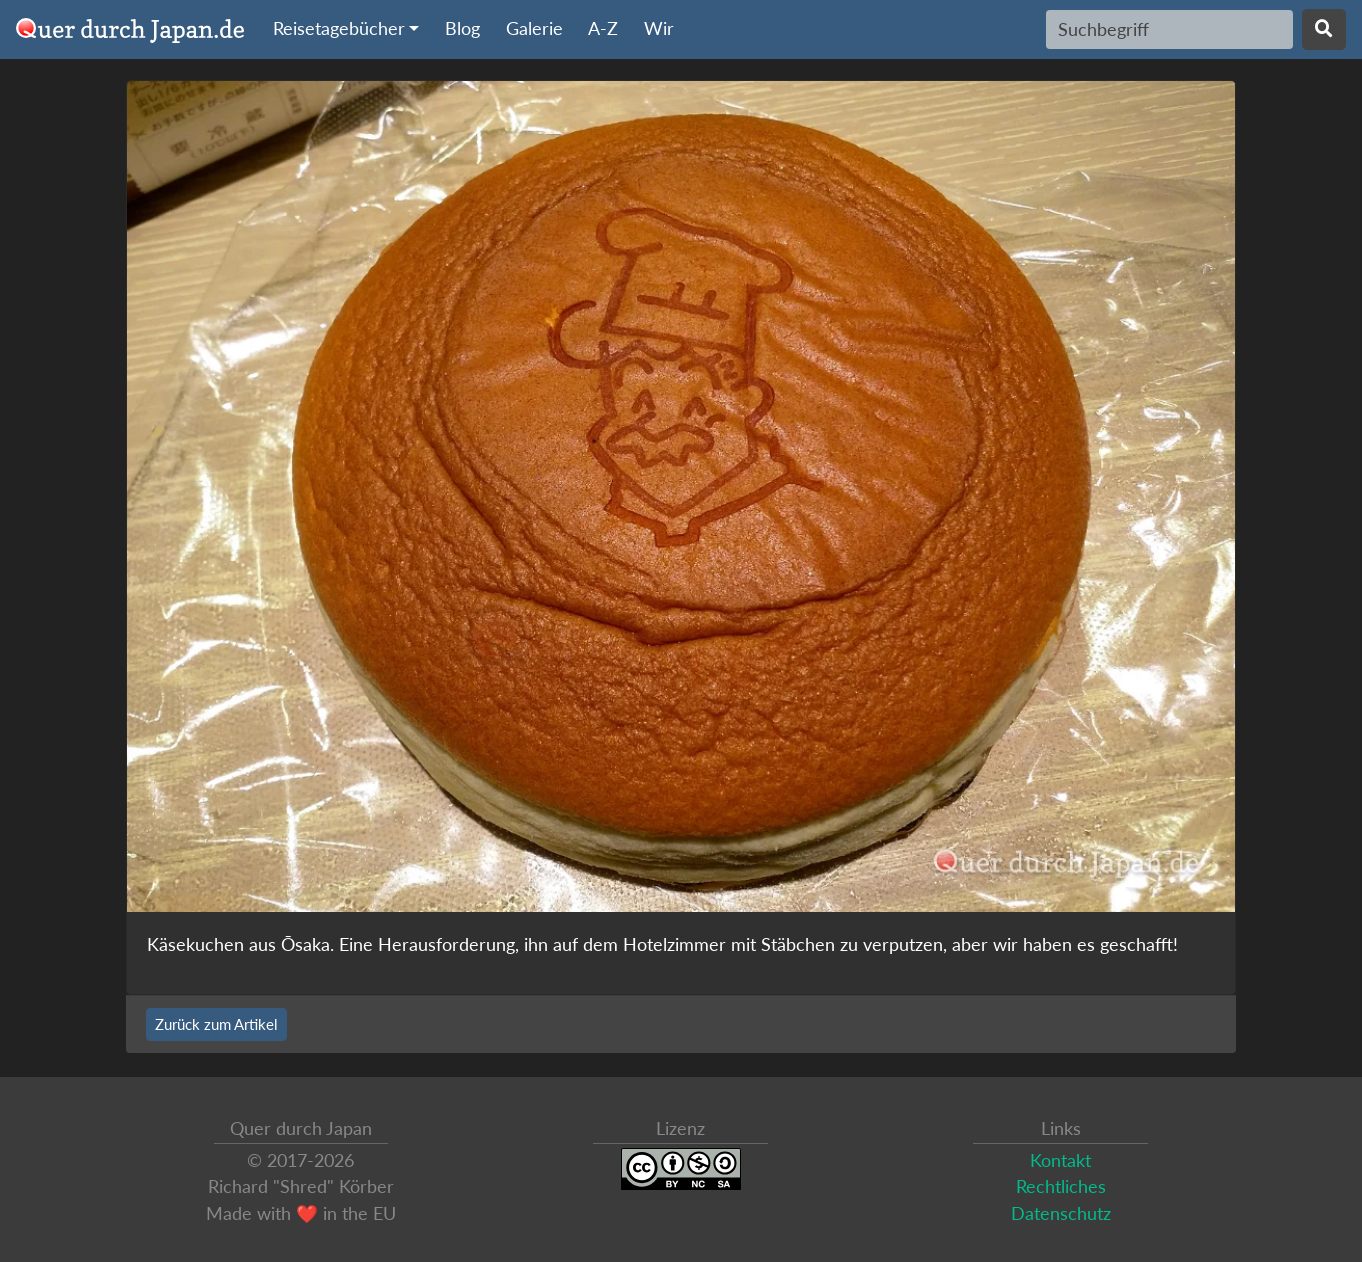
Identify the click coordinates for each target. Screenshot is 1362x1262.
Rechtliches (1061, 1186)
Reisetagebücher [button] (339, 28)
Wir (659, 28)
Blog (462, 28)
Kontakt (1060, 1160)
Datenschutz (1061, 1213)
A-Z (603, 28)
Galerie (534, 28)
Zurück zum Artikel (216, 1024)
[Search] (1169, 29)
